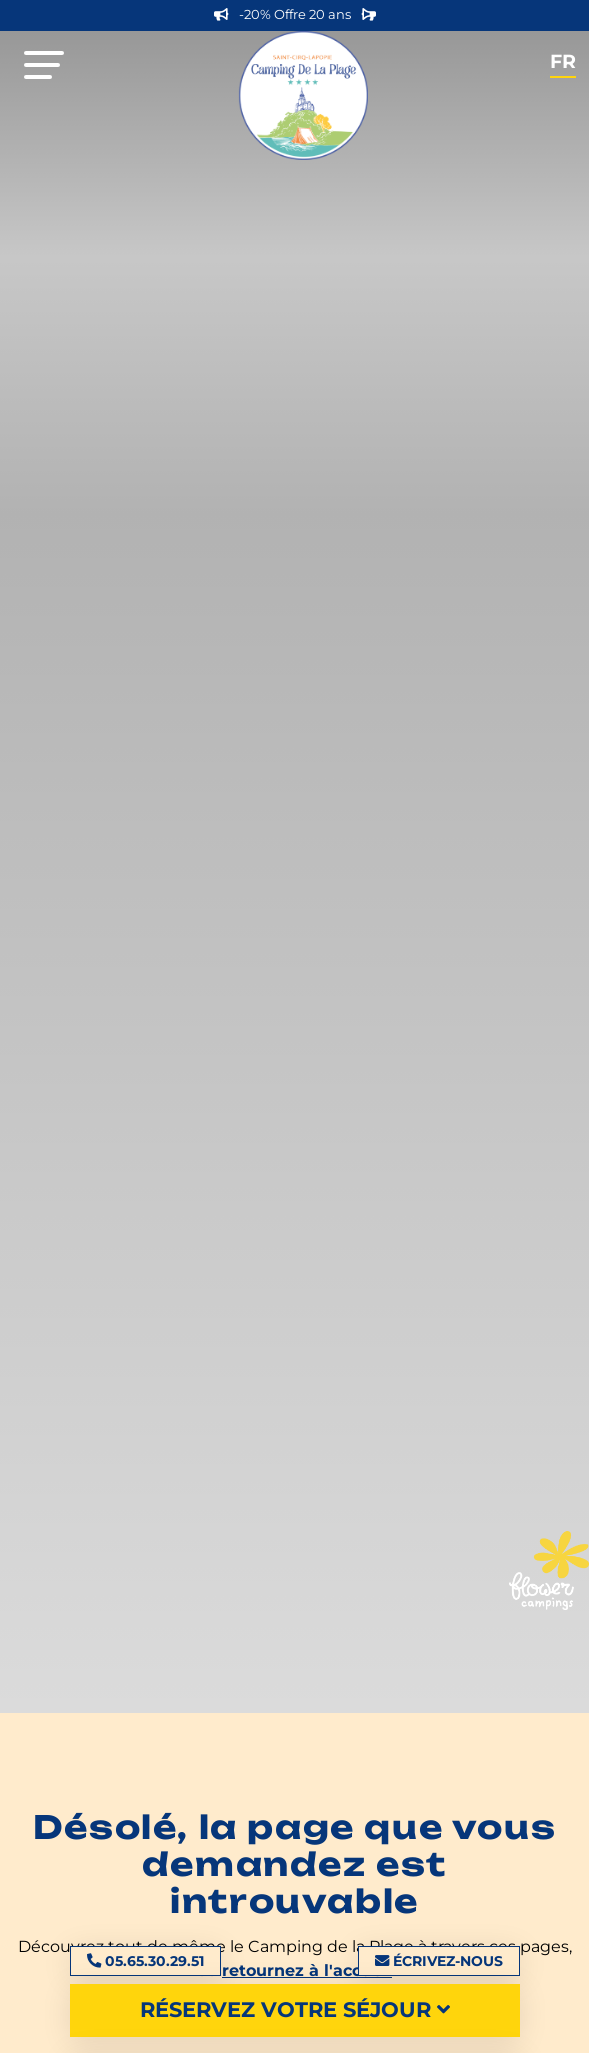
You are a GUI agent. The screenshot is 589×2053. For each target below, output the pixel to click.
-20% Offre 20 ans (295, 14)
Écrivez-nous (439, 1961)
